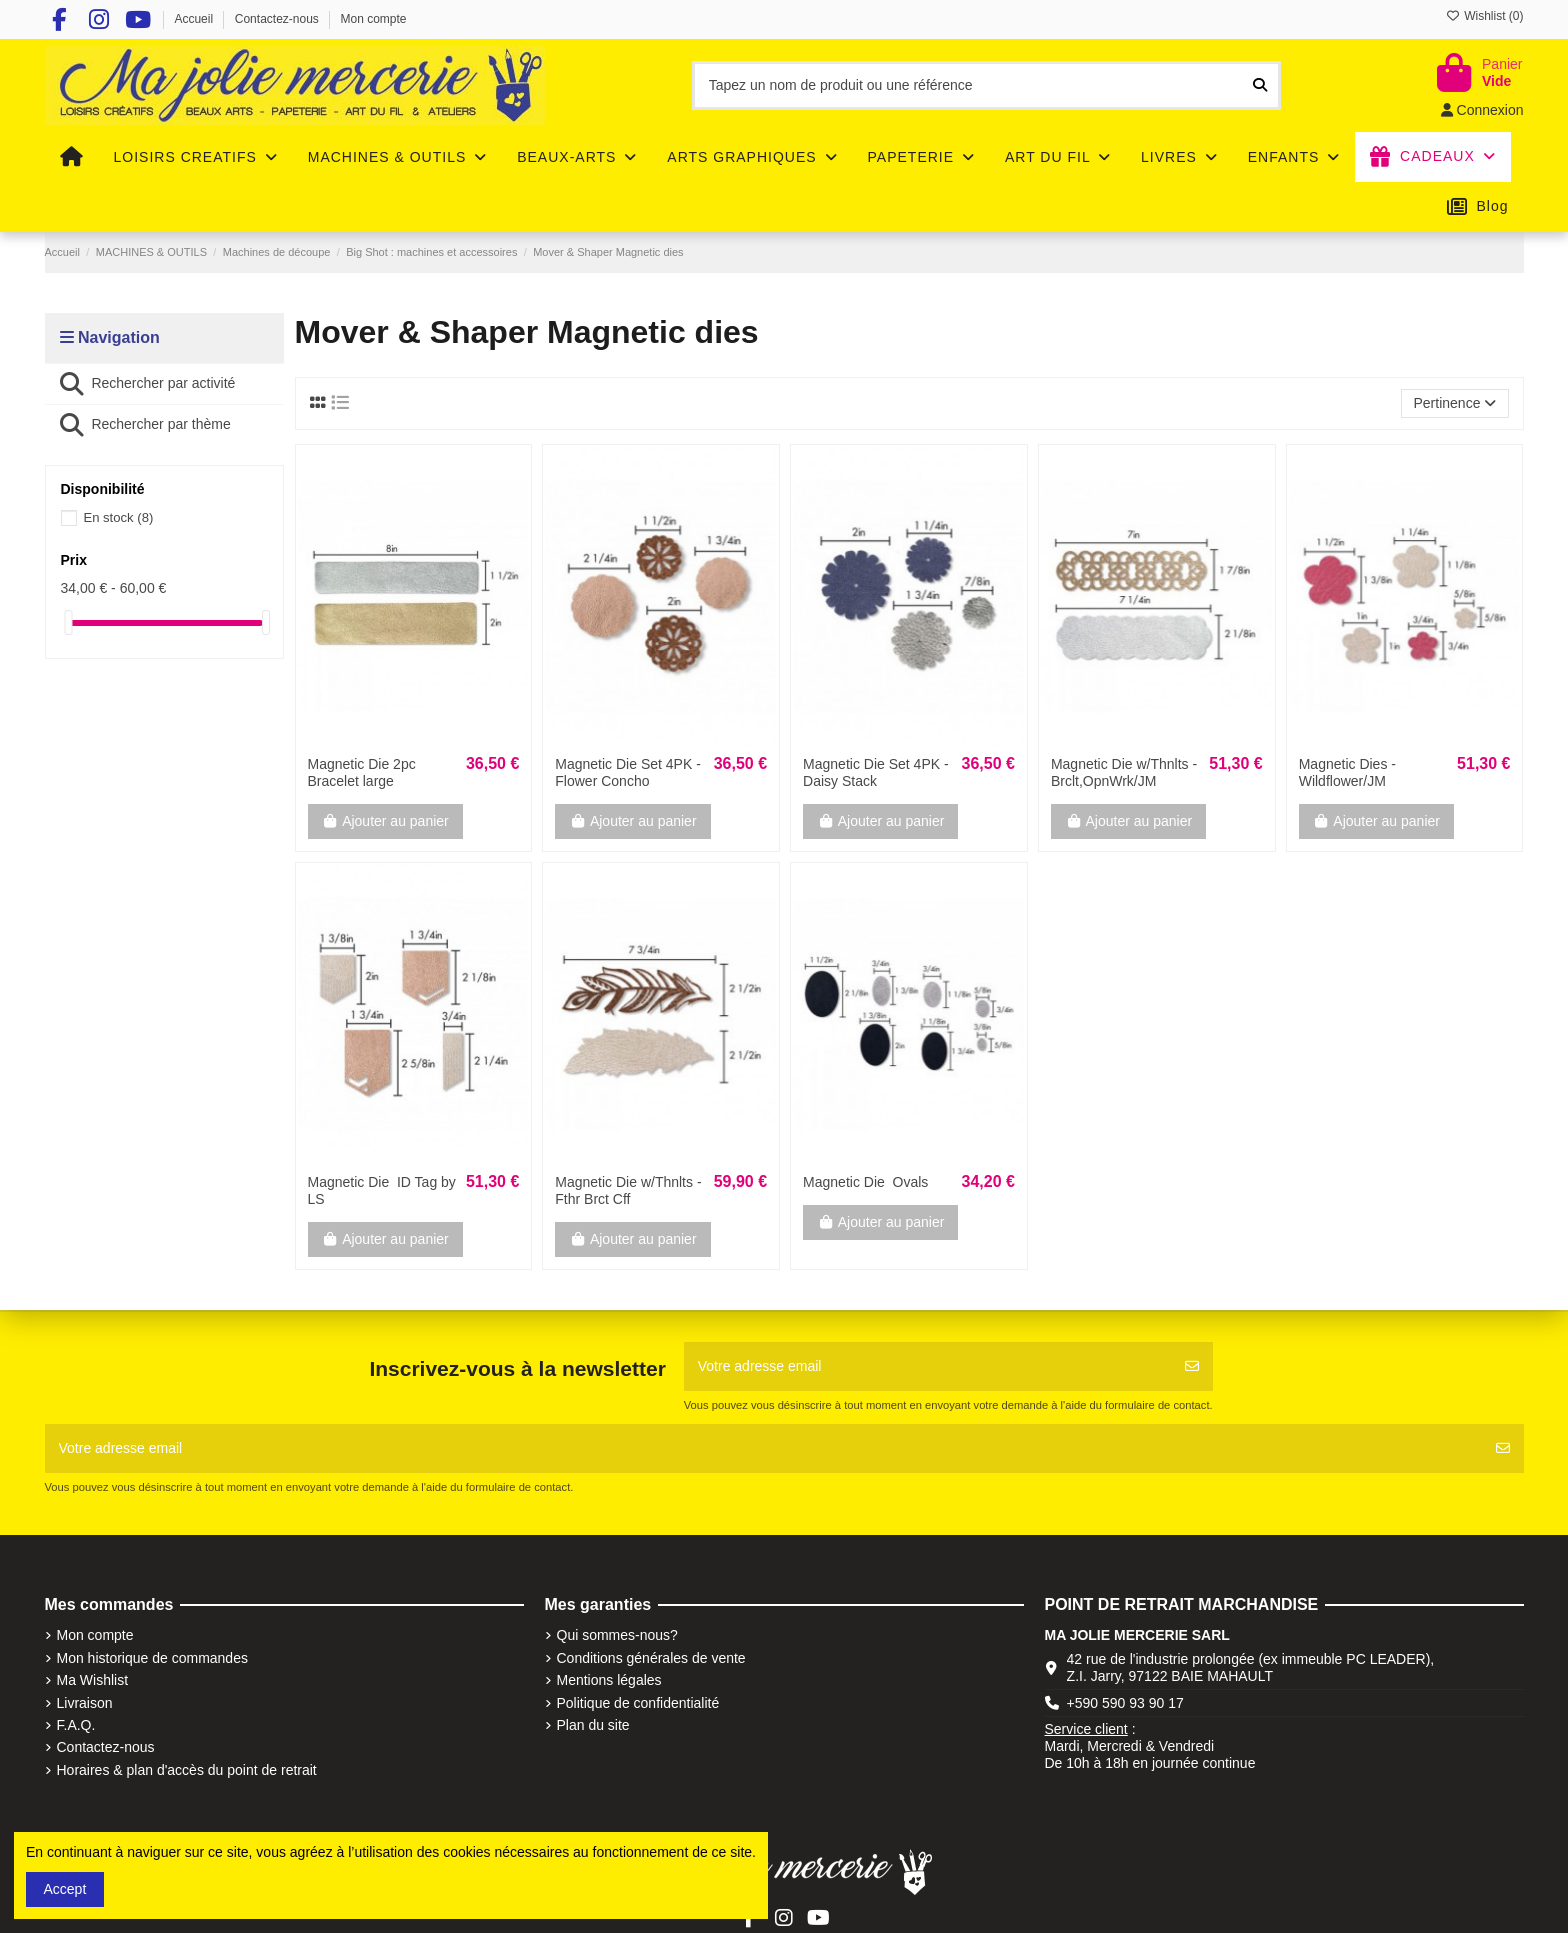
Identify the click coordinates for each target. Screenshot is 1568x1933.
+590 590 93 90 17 (1125, 1703)
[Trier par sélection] (1454, 403)
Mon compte (374, 19)
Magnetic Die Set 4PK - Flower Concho (628, 772)
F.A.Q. (76, 1725)
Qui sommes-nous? (617, 1635)
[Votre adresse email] (928, 1366)
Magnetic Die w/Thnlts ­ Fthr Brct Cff (628, 1190)
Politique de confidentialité (638, 1703)
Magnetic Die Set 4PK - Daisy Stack (876, 772)
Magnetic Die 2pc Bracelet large (362, 772)
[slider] (68, 622)
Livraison (85, 1703)
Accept (65, 1889)
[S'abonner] (1192, 1366)
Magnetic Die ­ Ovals (865, 1182)
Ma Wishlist (93, 1680)
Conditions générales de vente (651, 1658)
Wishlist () (1485, 16)
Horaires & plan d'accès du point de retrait (187, 1770)
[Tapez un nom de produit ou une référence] (1260, 85)
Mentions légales (609, 1680)
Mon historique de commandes (152, 1658)
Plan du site (593, 1725)
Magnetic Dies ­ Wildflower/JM (1347, 772)
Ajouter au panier (385, 821)
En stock (118, 517)
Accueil (195, 19)
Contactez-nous (278, 19)
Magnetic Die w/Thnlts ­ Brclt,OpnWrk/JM (1124, 772)
